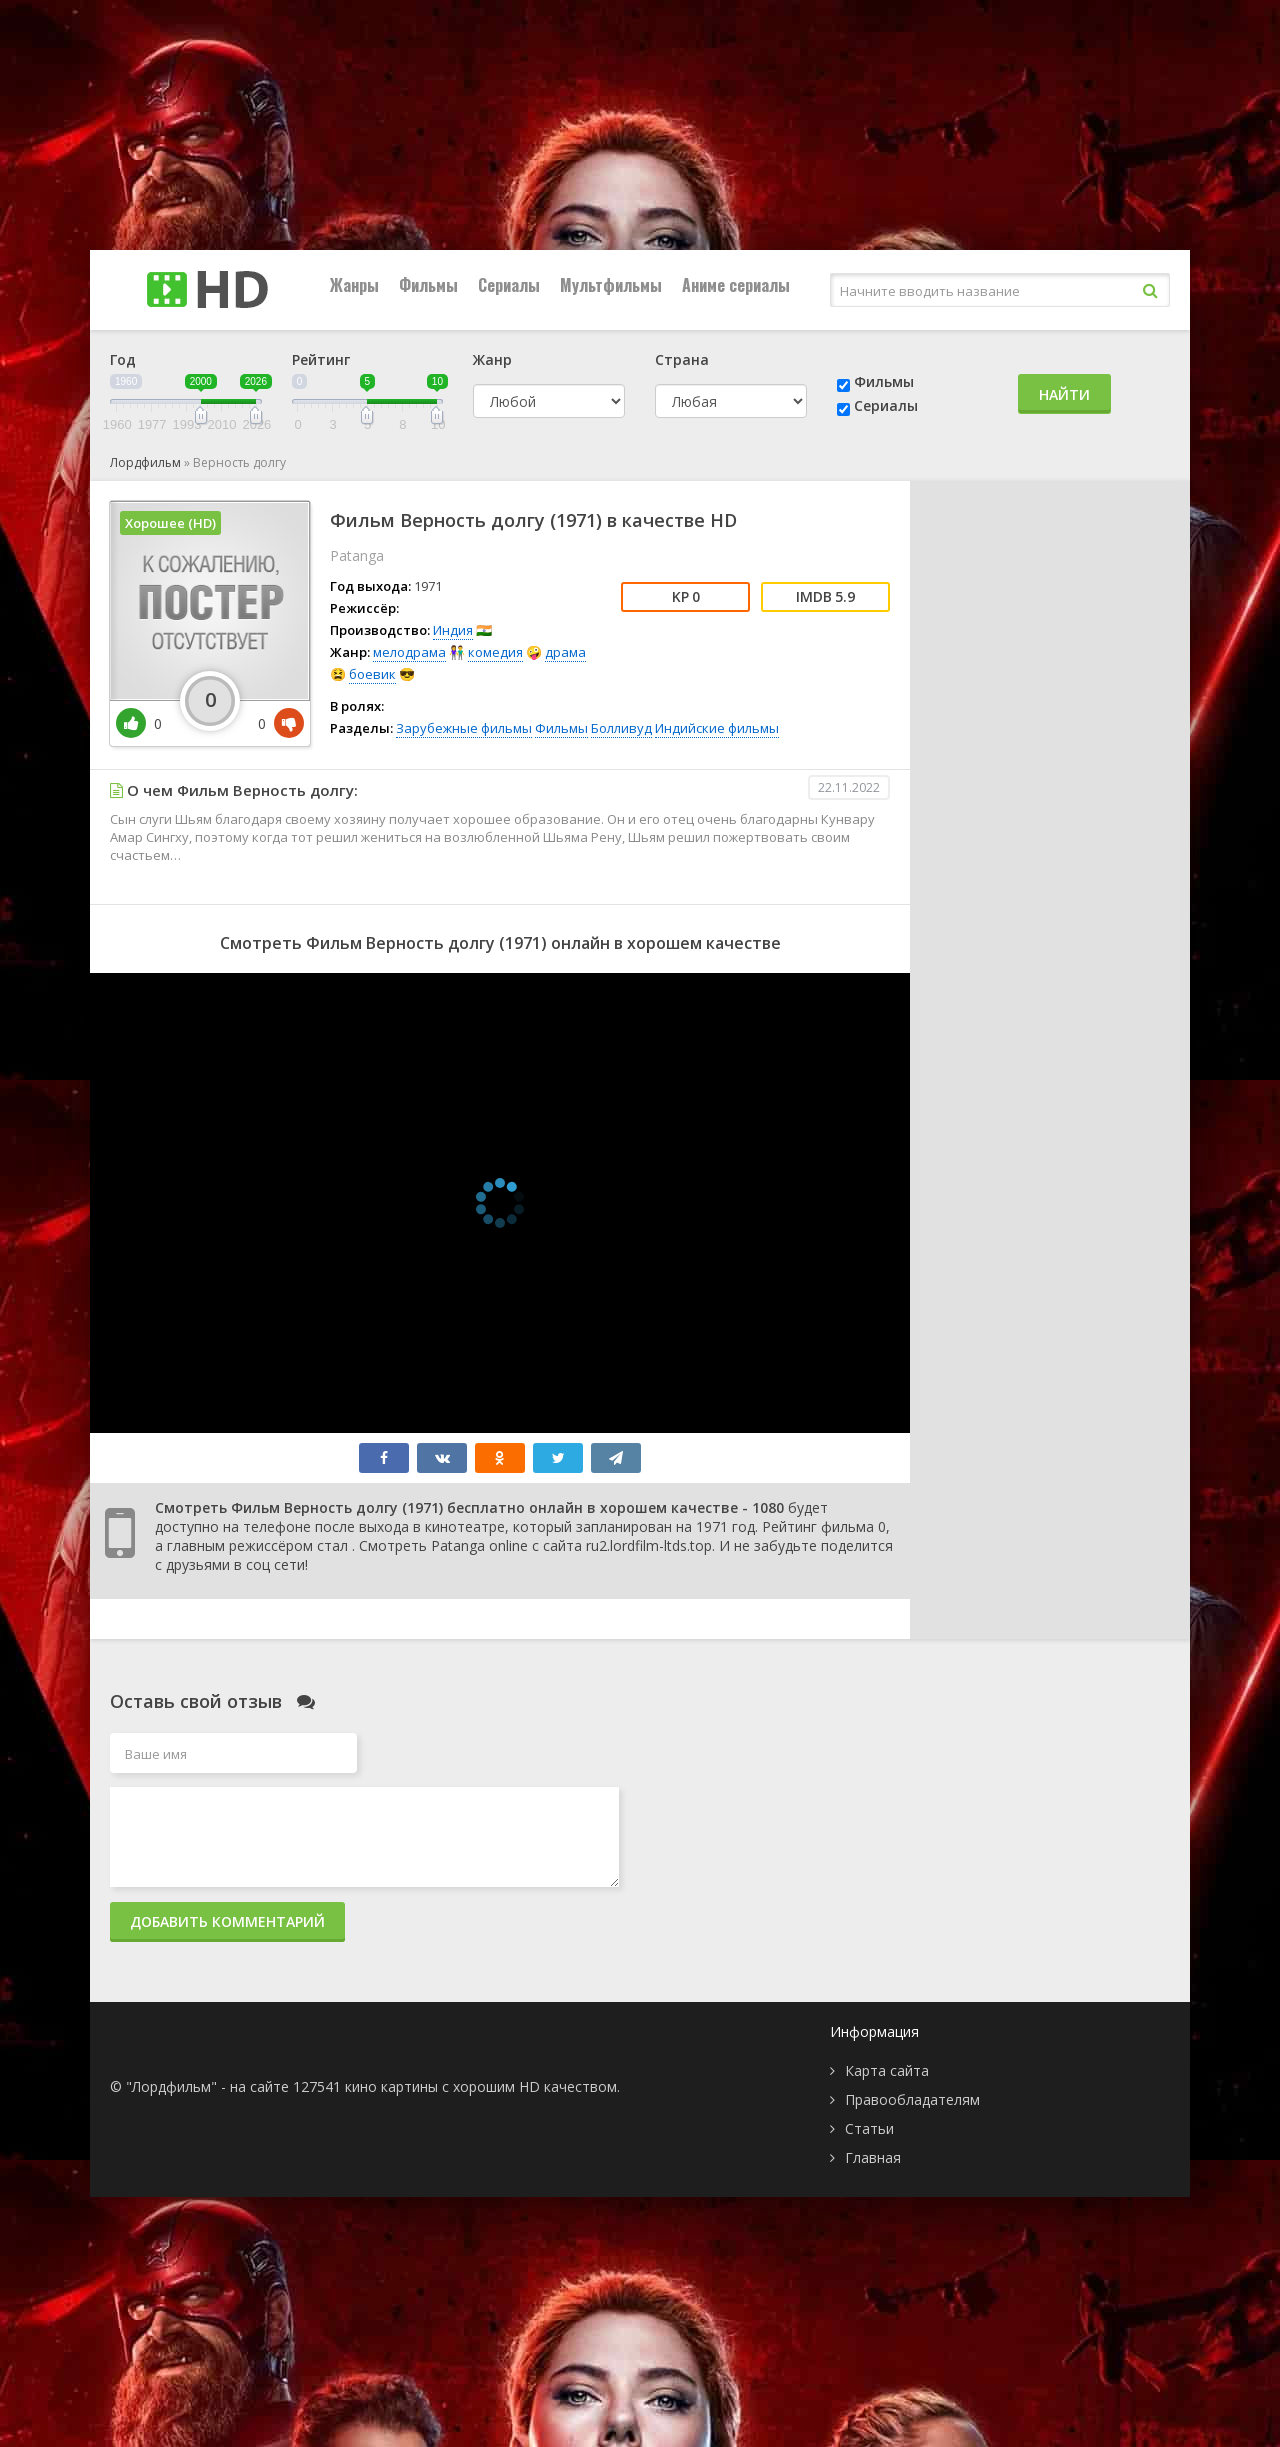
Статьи (869, 2128)
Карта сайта (887, 2070)
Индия (453, 630)
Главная (873, 2157)
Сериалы (509, 285)
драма (565, 652)
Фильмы (428, 285)
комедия (495, 652)
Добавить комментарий (227, 1921)
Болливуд (621, 728)
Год (123, 359)
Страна (682, 359)
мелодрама (409, 652)
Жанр (492, 359)
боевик (372, 674)
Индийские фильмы (717, 728)
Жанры (354, 285)
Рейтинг (321, 359)
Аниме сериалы (736, 285)
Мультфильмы (611, 285)
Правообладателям (912, 2099)
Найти (1064, 394)
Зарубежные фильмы (464, 728)
